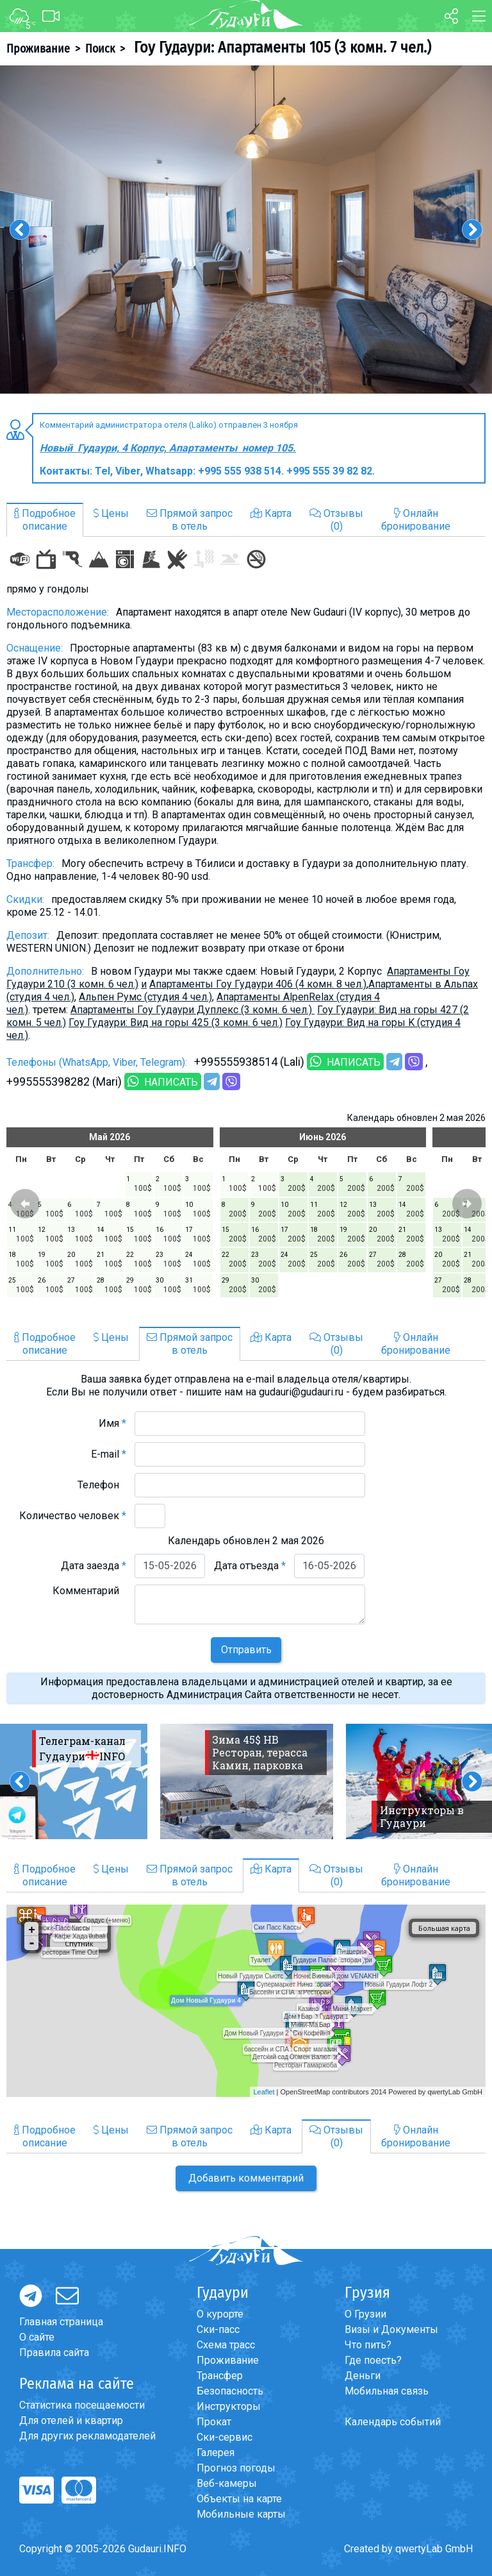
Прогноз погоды (236, 2468)
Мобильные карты (241, 2514)
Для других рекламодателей (87, 2436)
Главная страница (61, 2322)
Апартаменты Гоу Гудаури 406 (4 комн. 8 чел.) (257, 984)
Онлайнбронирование (415, 519)
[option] (246, 229)
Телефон (102, 1485)
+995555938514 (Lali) (249, 1061)
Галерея (215, 2452)
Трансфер (220, 2376)
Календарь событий (393, 2422)
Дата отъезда (250, 1566)
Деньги (363, 2376)
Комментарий (89, 1591)
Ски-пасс (218, 2329)
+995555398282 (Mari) (64, 1081)
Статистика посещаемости (82, 2405)
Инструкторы (229, 2406)
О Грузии (365, 2314)
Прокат (214, 2422)
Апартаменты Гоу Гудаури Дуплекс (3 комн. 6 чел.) (192, 1010)
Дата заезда (93, 1566)
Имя (112, 1423)
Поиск (100, 49)
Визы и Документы (391, 2329)
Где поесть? (373, 2360)
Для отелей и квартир (71, 2420)
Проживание (38, 49)
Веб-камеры (227, 2483)
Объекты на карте (239, 2499)
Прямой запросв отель (190, 519)
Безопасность (230, 2391)
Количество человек (72, 1516)
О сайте (36, 2337)
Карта (270, 513)
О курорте (220, 2314)
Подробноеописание (45, 519)
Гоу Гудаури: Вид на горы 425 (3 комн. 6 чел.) (176, 1022)
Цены (111, 513)
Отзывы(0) (336, 519)
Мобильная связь (387, 2391)
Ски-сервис (224, 2437)
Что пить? (368, 2345)
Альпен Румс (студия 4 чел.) (145, 997)
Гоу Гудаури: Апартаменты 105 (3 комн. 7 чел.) (280, 47)
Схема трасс (226, 2345)
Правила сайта (54, 2352)
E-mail (108, 1454)
